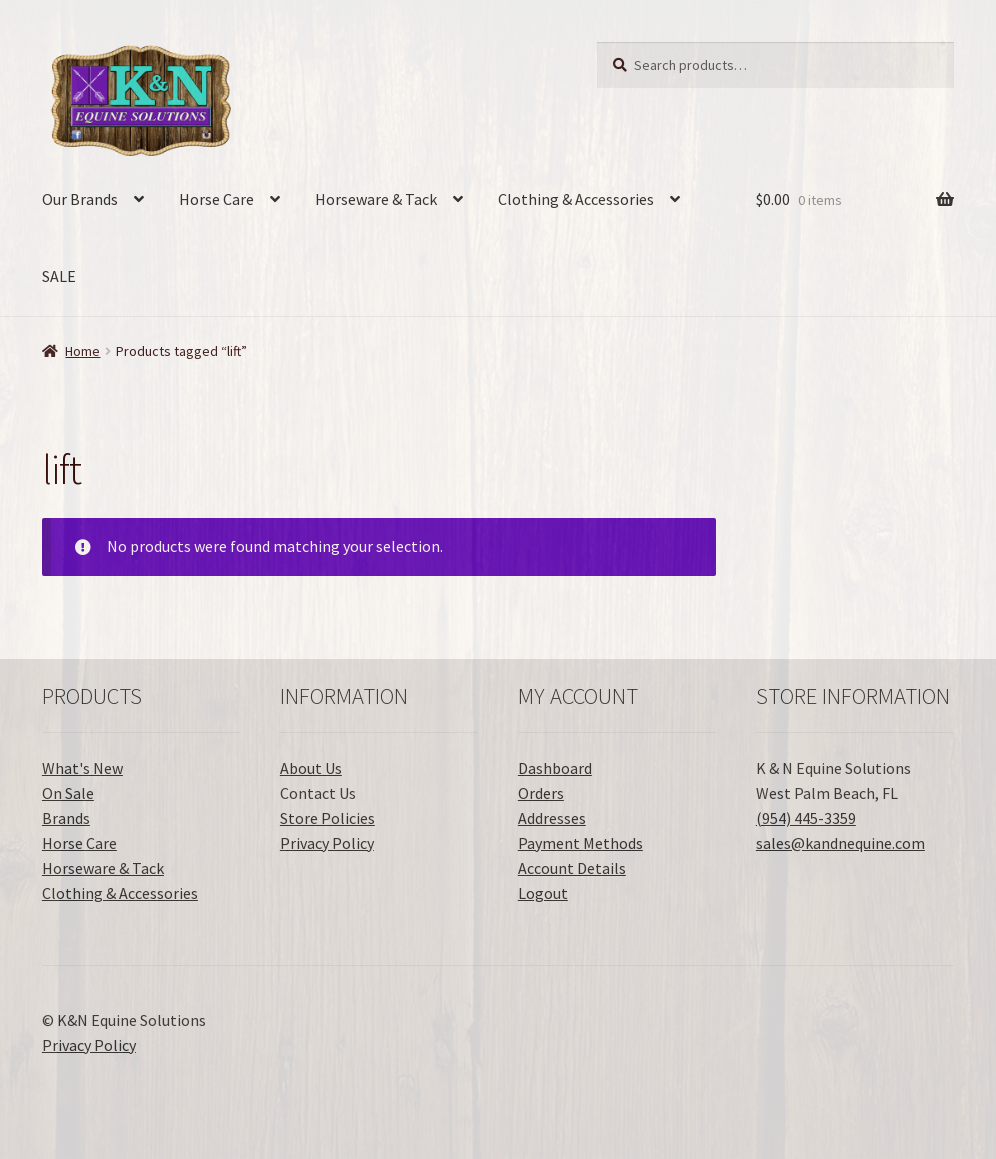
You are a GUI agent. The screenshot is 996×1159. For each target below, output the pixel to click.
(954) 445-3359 (806, 818)
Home (82, 351)
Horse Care (216, 199)
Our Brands (80, 199)
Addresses (552, 818)
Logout (543, 893)
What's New (82, 768)
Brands (66, 818)
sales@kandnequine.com (840, 843)
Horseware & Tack (376, 199)
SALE (59, 276)
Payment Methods (580, 843)
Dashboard (555, 768)
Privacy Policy (327, 843)
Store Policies (327, 818)
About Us (311, 768)
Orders (541, 793)
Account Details (572, 868)
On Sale (68, 793)
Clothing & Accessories (576, 199)
